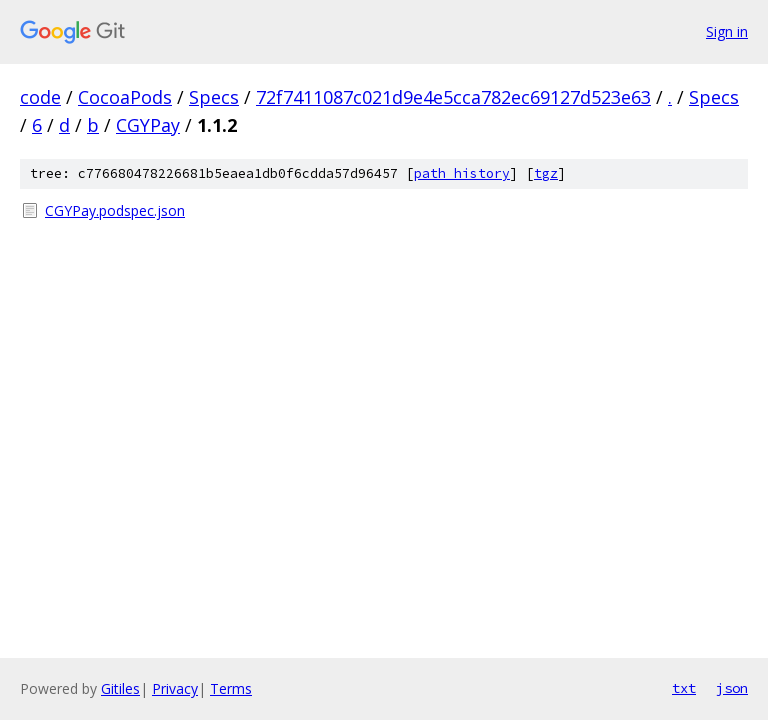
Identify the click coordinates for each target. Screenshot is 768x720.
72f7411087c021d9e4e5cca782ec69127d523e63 (453, 97)
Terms (231, 688)
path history (462, 173)
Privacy (175, 688)
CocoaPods (125, 97)
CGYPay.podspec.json (115, 210)
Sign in (727, 31)
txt (684, 688)
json (732, 688)
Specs (214, 97)
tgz (546, 173)
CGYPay (148, 125)
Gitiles (120, 688)
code (40, 97)
